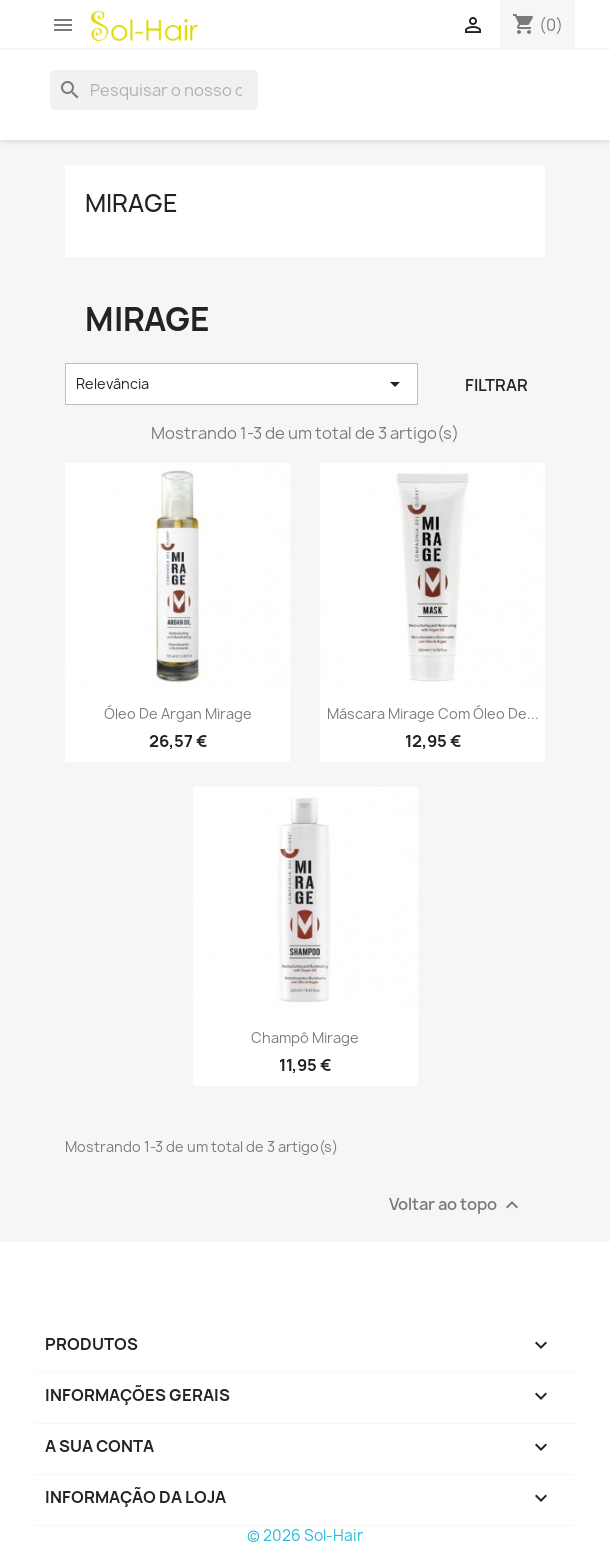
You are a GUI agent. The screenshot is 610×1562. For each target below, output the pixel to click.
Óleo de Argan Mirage (178, 713)
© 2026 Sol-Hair (305, 1535)
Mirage (131, 203)
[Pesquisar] (154, 90)
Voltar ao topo (456, 1204)
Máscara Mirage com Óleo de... (433, 713)
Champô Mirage (305, 1037)
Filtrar (496, 385)
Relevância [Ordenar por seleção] (241, 384)
